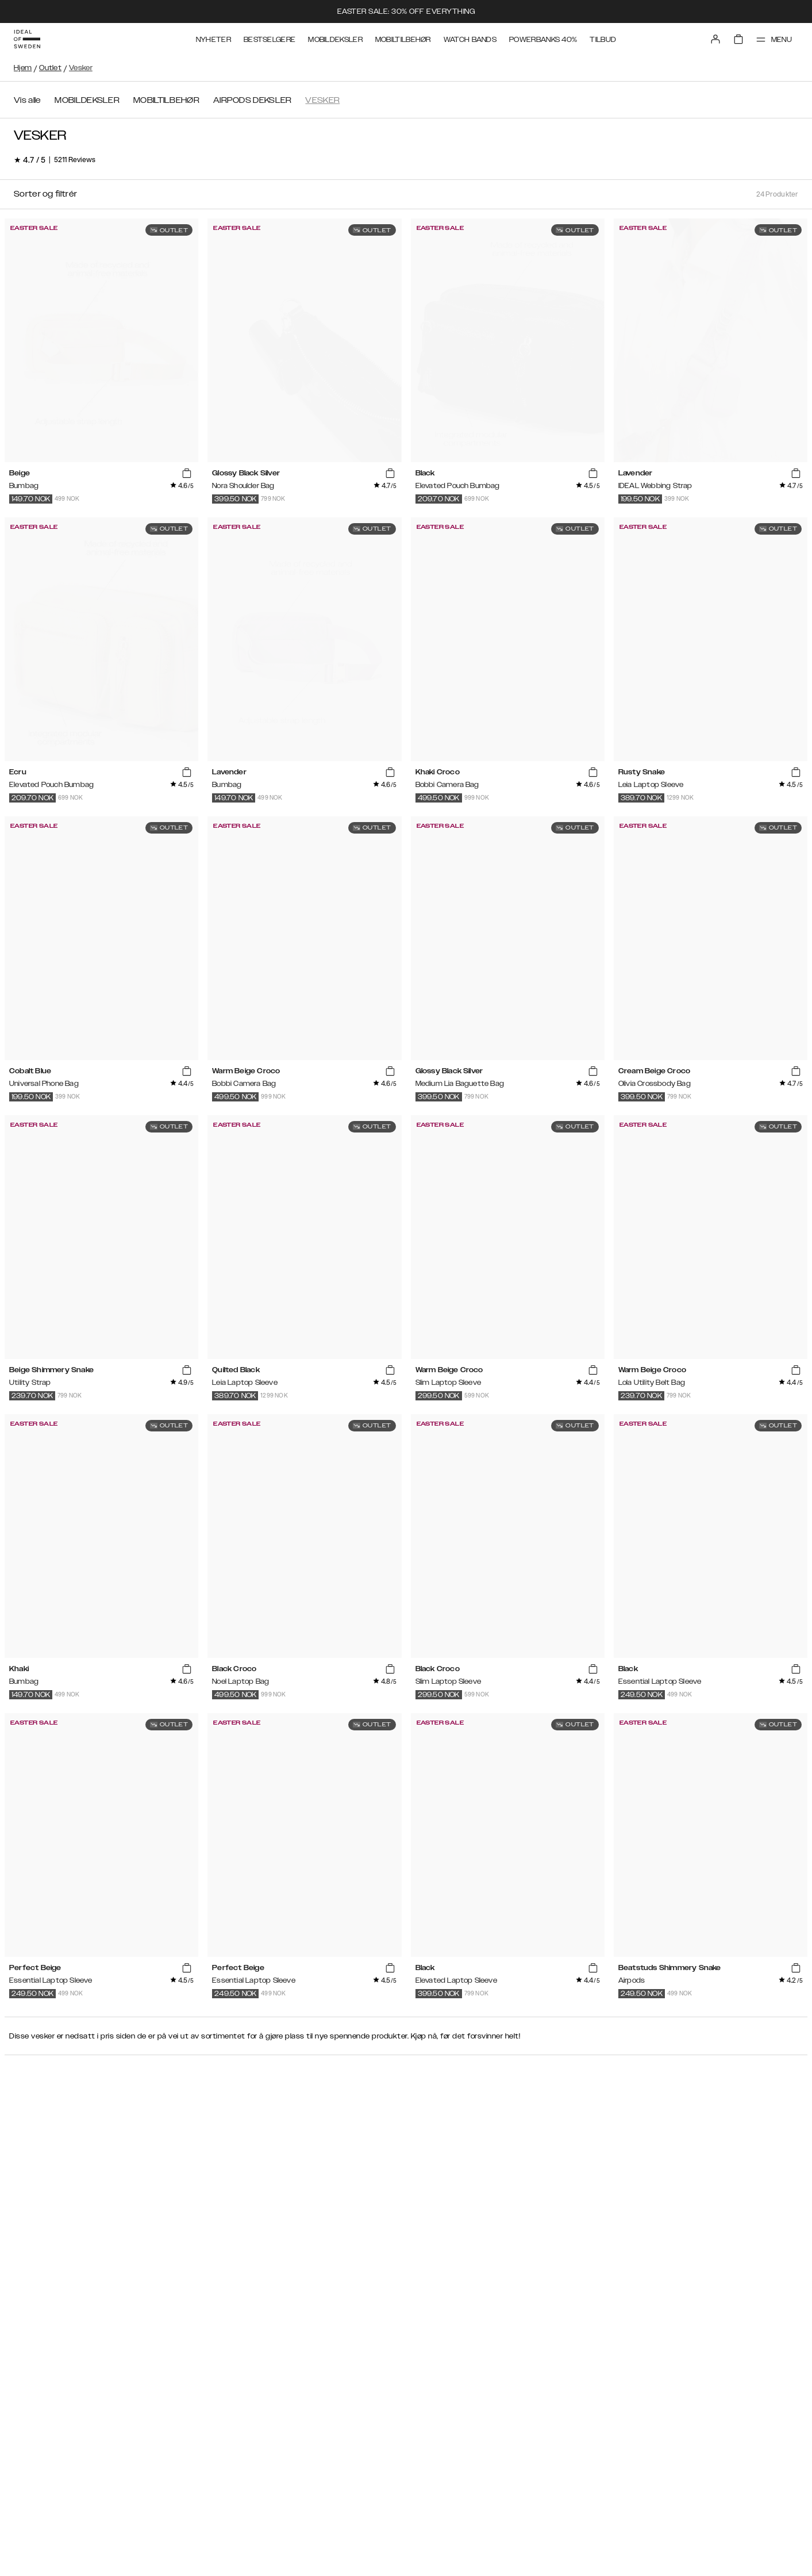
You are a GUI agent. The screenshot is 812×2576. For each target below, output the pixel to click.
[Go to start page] (27, 39)
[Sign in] (715, 39)
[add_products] (186, 473)
